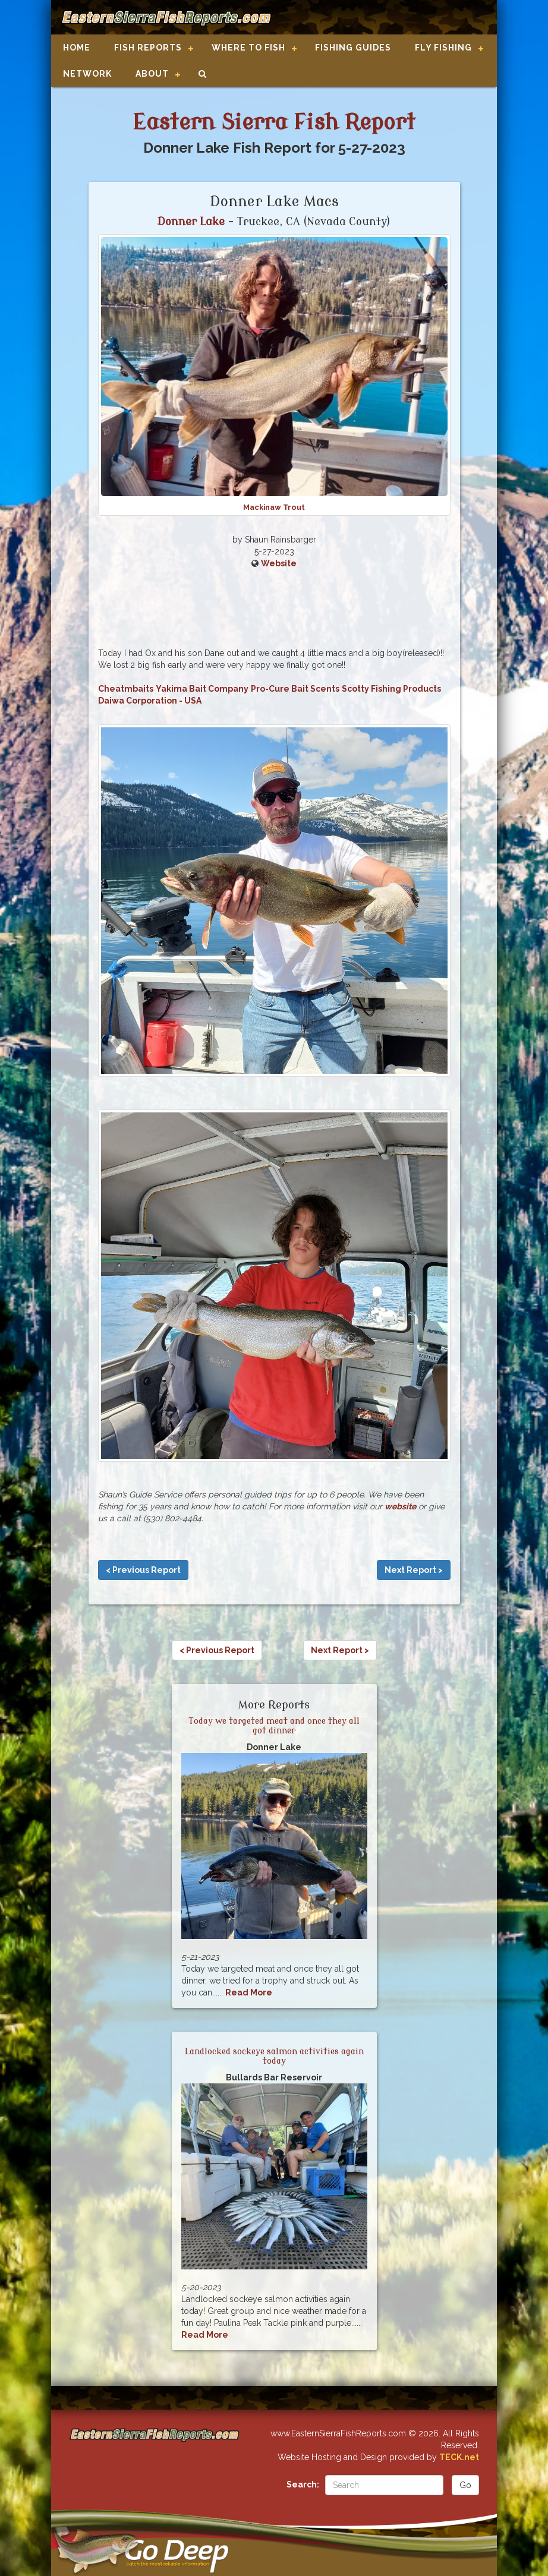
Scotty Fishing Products (391, 688)
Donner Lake (191, 222)
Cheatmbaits (125, 688)
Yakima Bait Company (202, 688)
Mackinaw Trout (274, 507)
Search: (302, 2484)
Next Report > (414, 1570)
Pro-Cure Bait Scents (295, 688)
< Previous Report (143, 1570)
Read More (248, 1992)
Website (279, 563)
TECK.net (459, 2457)
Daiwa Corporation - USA (149, 700)
